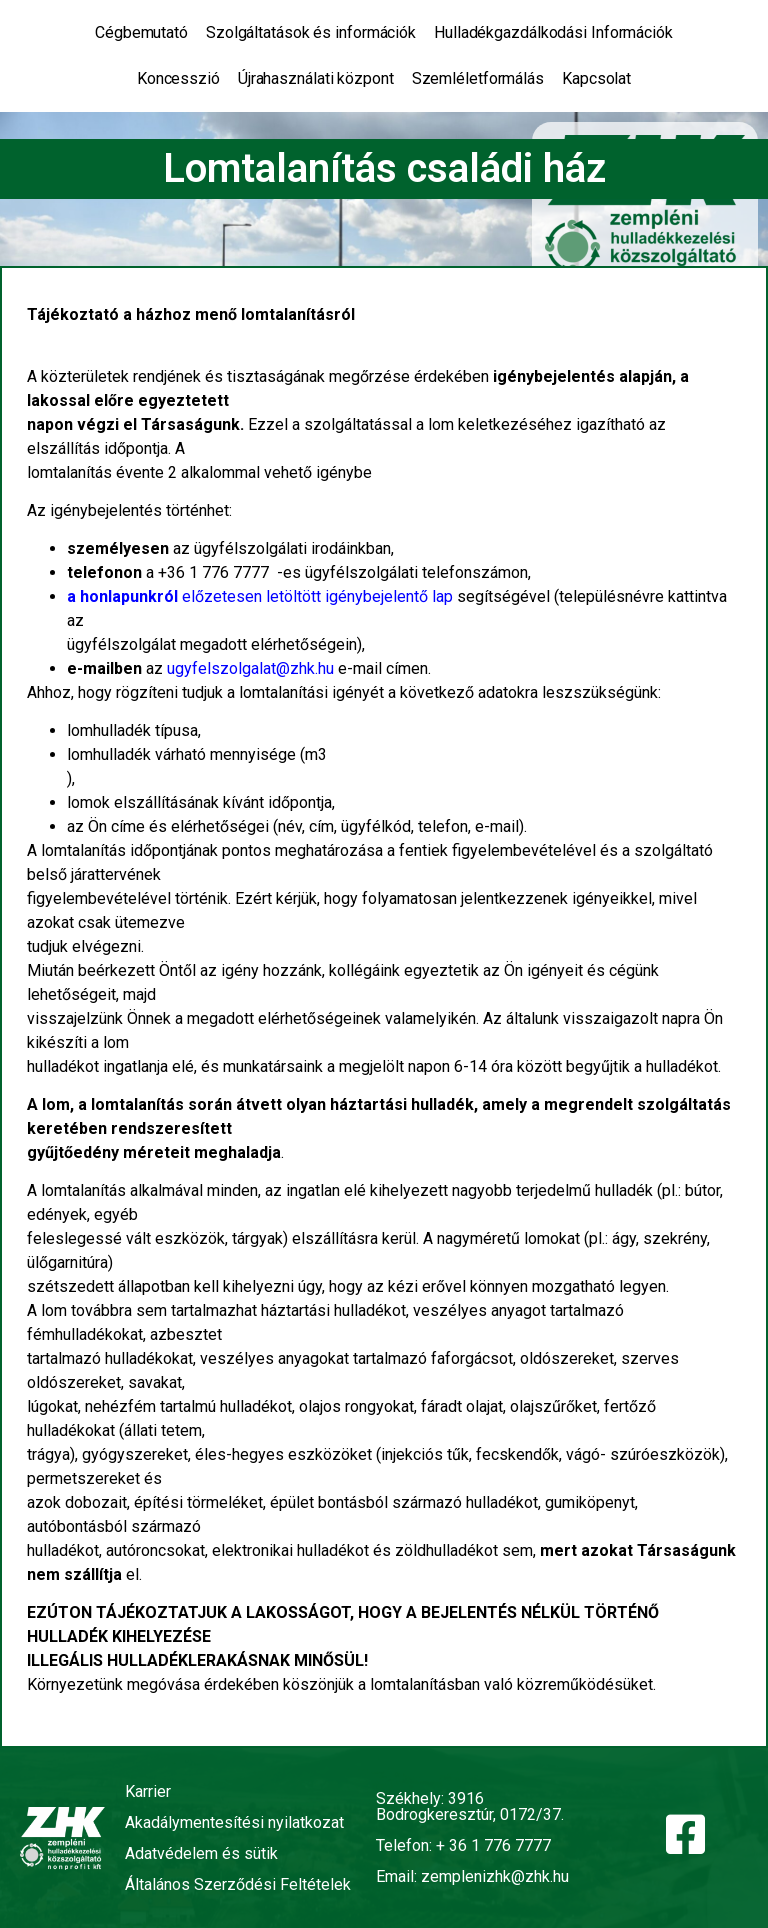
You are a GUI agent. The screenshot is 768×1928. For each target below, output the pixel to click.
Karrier (148, 1791)
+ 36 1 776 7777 (493, 1845)
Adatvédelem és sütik (201, 1853)
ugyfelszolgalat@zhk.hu (250, 668)
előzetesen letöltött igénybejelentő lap (260, 596)
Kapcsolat (596, 78)
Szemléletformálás (478, 78)
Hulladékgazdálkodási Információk (553, 32)
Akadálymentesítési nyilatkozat (234, 1822)
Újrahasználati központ (316, 78)
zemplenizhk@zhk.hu (495, 1876)
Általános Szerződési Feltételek (238, 1884)
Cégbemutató (141, 32)
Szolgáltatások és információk (311, 32)
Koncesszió (178, 78)
